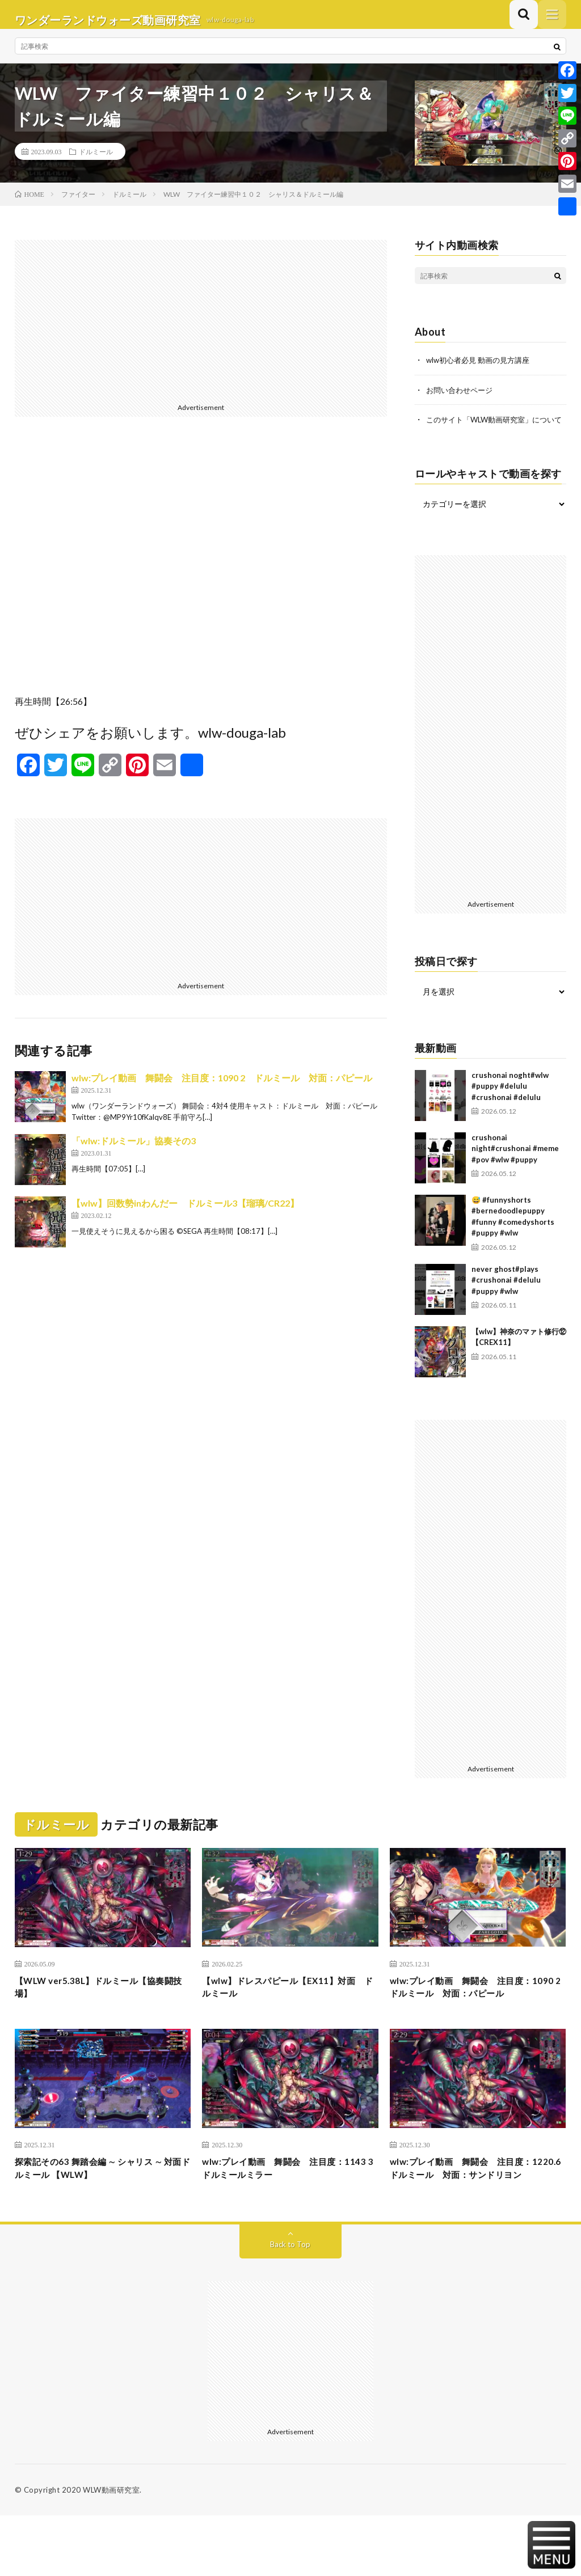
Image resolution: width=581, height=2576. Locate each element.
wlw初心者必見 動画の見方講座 (481, 370)
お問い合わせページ (462, 400)
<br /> (201, 575)
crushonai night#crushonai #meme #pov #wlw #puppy (515, 1170)
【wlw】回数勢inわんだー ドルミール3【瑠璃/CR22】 (185, 1213)
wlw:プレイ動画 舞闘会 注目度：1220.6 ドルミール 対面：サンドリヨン (474, 2219)
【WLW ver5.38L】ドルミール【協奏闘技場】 (102, 2011)
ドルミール (96, 162)
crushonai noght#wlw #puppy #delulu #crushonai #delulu (510, 1107)
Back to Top (290, 2304)
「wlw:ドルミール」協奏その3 (133, 1151)
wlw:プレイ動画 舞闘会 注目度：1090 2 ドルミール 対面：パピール (221, 1088)
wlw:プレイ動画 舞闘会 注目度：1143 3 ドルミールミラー (286, 2212)
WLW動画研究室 (111, 2550)
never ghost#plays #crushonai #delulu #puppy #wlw (506, 1301)
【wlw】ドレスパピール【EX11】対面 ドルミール (287, 2011)
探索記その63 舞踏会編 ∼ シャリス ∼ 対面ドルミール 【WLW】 (101, 2212)
